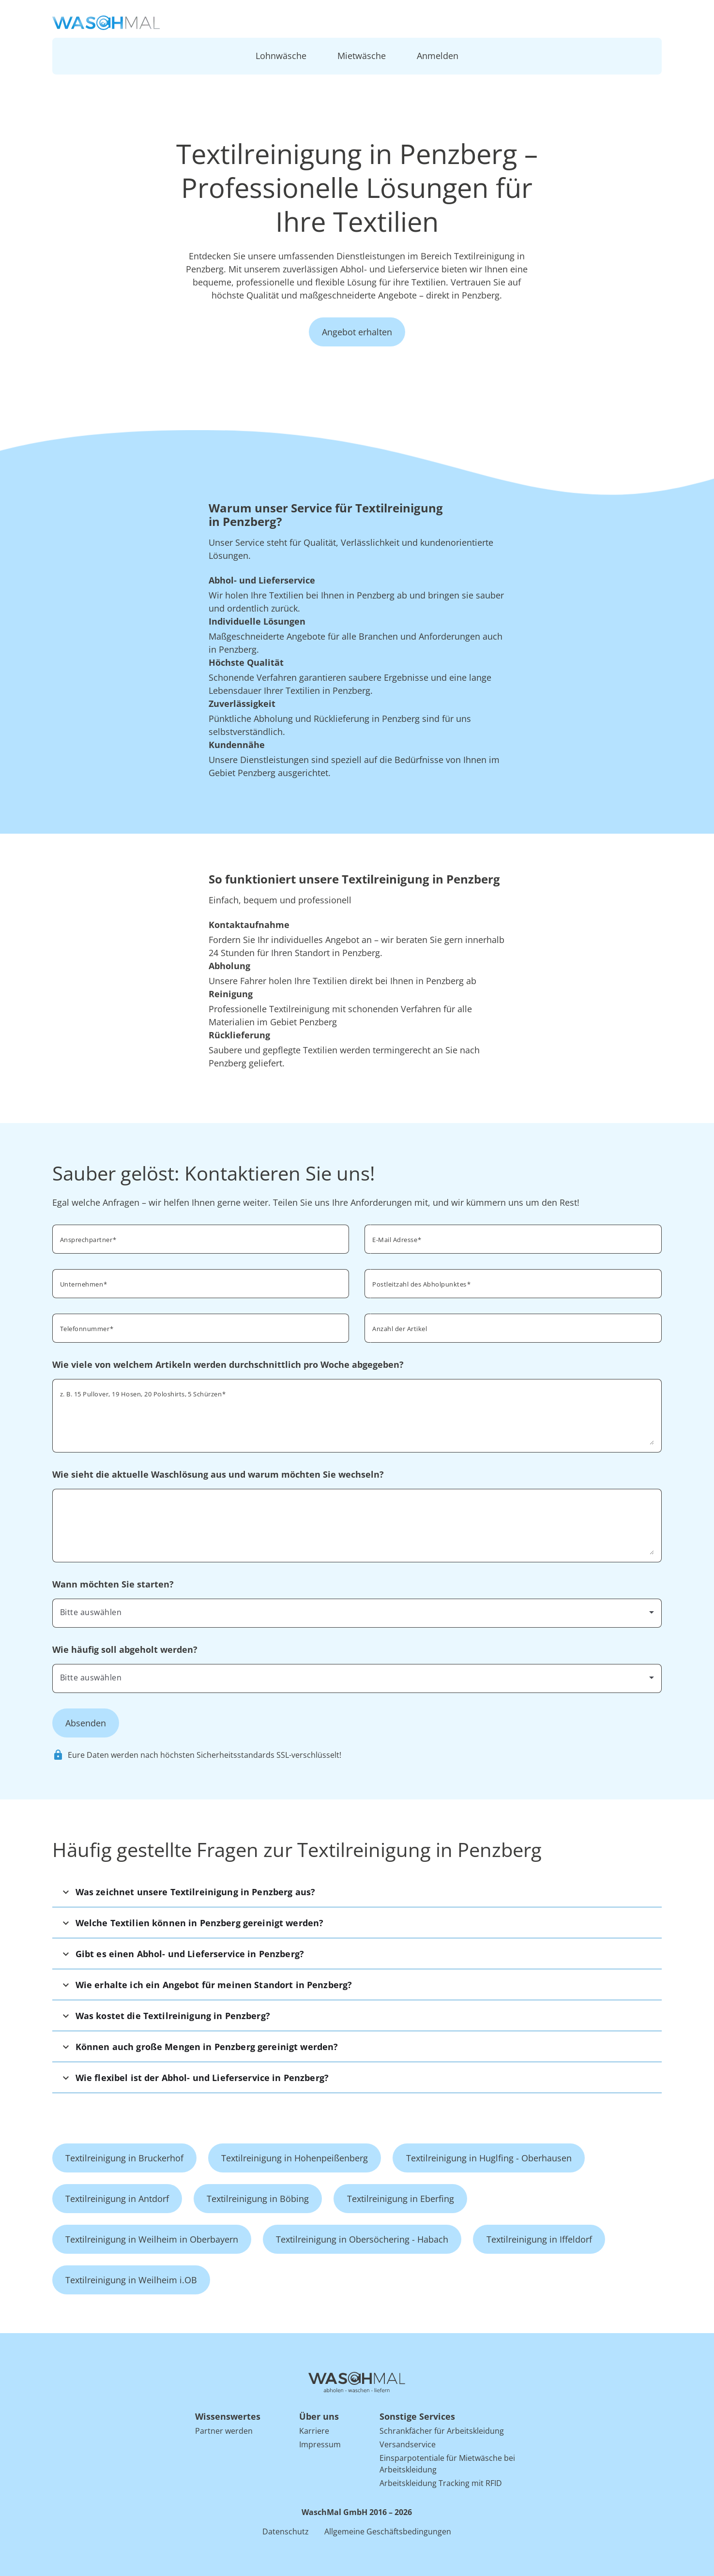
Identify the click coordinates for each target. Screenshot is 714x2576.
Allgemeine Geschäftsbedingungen (387, 2531)
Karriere (314, 2431)
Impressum (320, 2444)
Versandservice (408, 2444)
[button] (357, 1891)
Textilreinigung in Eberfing (400, 2198)
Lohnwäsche (281, 55)
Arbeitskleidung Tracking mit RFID (441, 2483)
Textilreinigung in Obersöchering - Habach (362, 2239)
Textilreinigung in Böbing (258, 2198)
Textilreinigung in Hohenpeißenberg (294, 2158)
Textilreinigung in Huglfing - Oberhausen (489, 2158)
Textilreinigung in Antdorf (117, 2198)
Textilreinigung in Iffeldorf (539, 2239)
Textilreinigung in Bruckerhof (124, 2158)
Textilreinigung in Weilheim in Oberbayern (151, 2239)
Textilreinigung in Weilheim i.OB (131, 2280)
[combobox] (513, 1282)
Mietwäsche (361, 55)
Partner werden (224, 2431)
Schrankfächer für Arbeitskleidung (442, 2431)
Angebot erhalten (357, 332)
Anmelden (437, 55)
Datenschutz (285, 2531)
